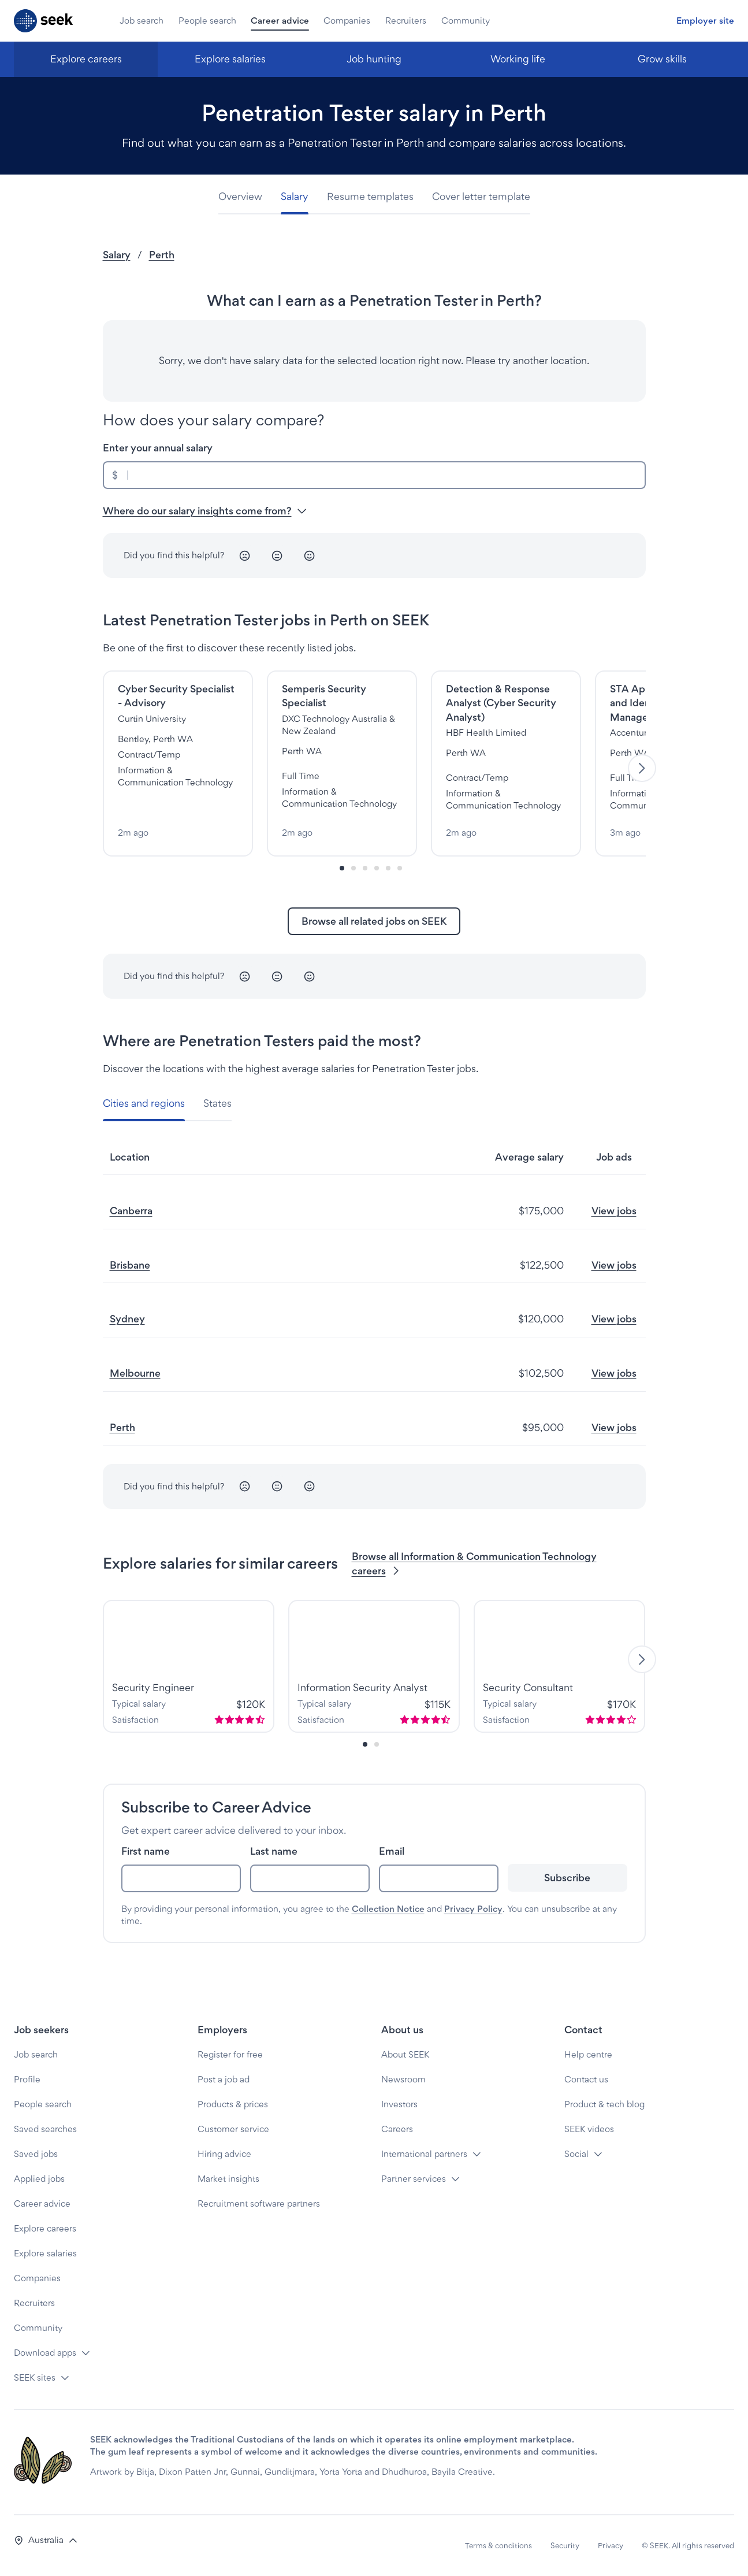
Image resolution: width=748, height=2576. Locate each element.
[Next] (642, 768)
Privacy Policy (473, 1908)
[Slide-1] (353, 868)
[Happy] (309, 555)
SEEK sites (34, 2377)
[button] (46, 2540)
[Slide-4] (388, 868)
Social (576, 2153)
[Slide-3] (376, 868)
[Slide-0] (342, 868)
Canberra (131, 1210)
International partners (424, 2153)
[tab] (244, 196)
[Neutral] (277, 555)
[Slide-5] (399, 868)
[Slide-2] (365, 868)
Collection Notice (388, 1908)
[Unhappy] (244, 555)
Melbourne (135, 1373)
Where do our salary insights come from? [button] (205, 511)
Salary (117, 255)
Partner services (413, 2178)
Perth (161, 255)
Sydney (127, 1319)
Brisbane (130, 1265)
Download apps (45, 2352)
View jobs (614, 1210)
